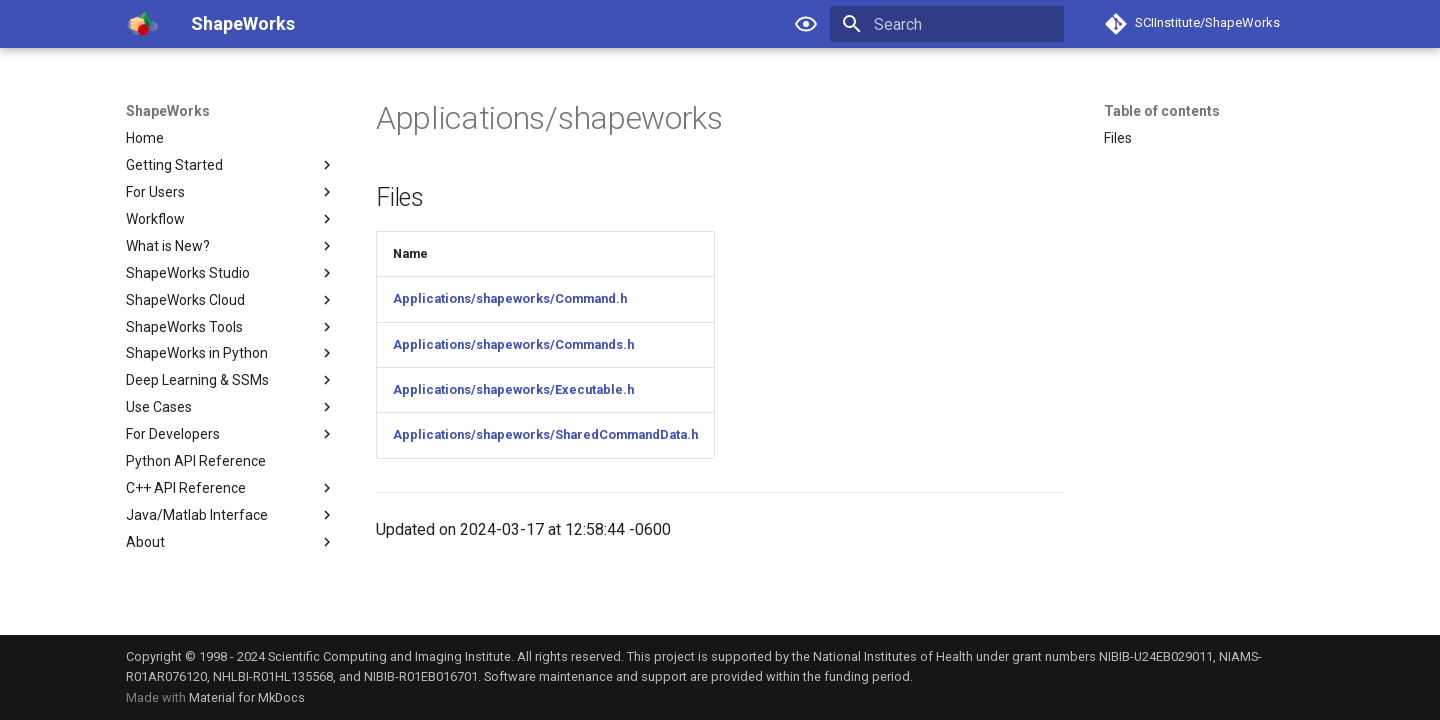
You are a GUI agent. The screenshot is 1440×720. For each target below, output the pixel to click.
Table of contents (1162, 111)
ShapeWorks (168, 111)
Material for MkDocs (247, 697)
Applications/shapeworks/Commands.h (513, 344)
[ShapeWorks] (142, 24)
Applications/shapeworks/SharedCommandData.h (545, 434)
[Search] (947, 24)
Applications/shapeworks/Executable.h (513, 389)
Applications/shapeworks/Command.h (510, 298)
